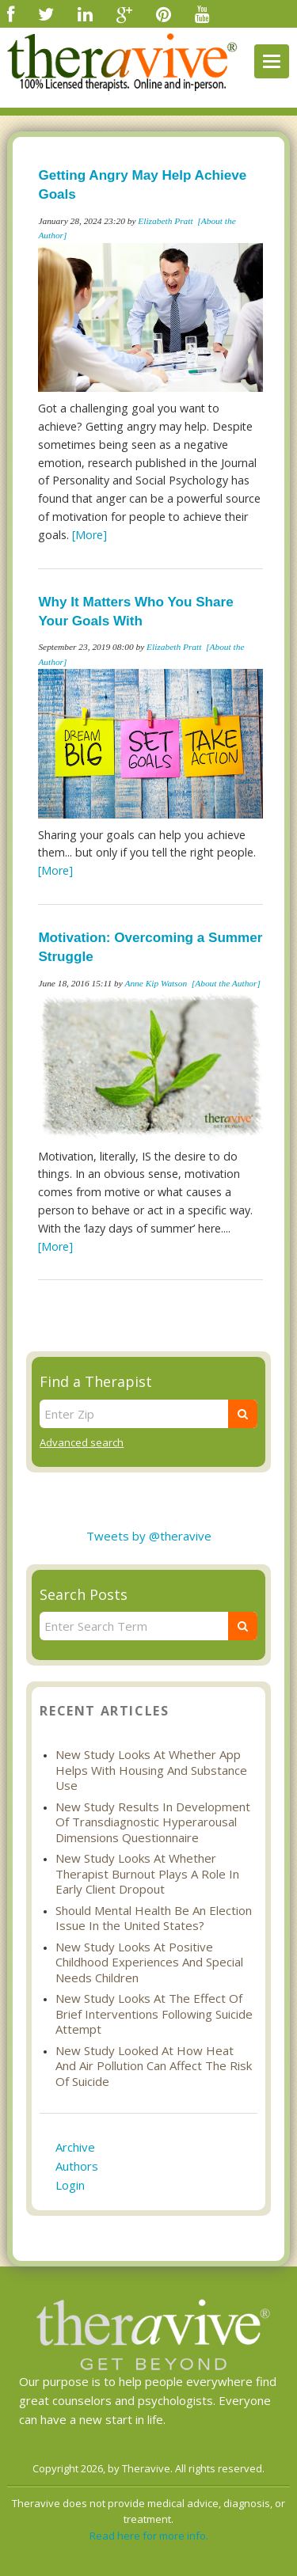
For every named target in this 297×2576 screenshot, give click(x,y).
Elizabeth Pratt (165, 221)
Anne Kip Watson (155, 983)
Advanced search (82, 1442)
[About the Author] (226, 983)
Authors (76, 2166)
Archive (75, 2147)
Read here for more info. (148, 2536)
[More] (89, 534)
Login (70, 2185)
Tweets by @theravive (148, 1536)
